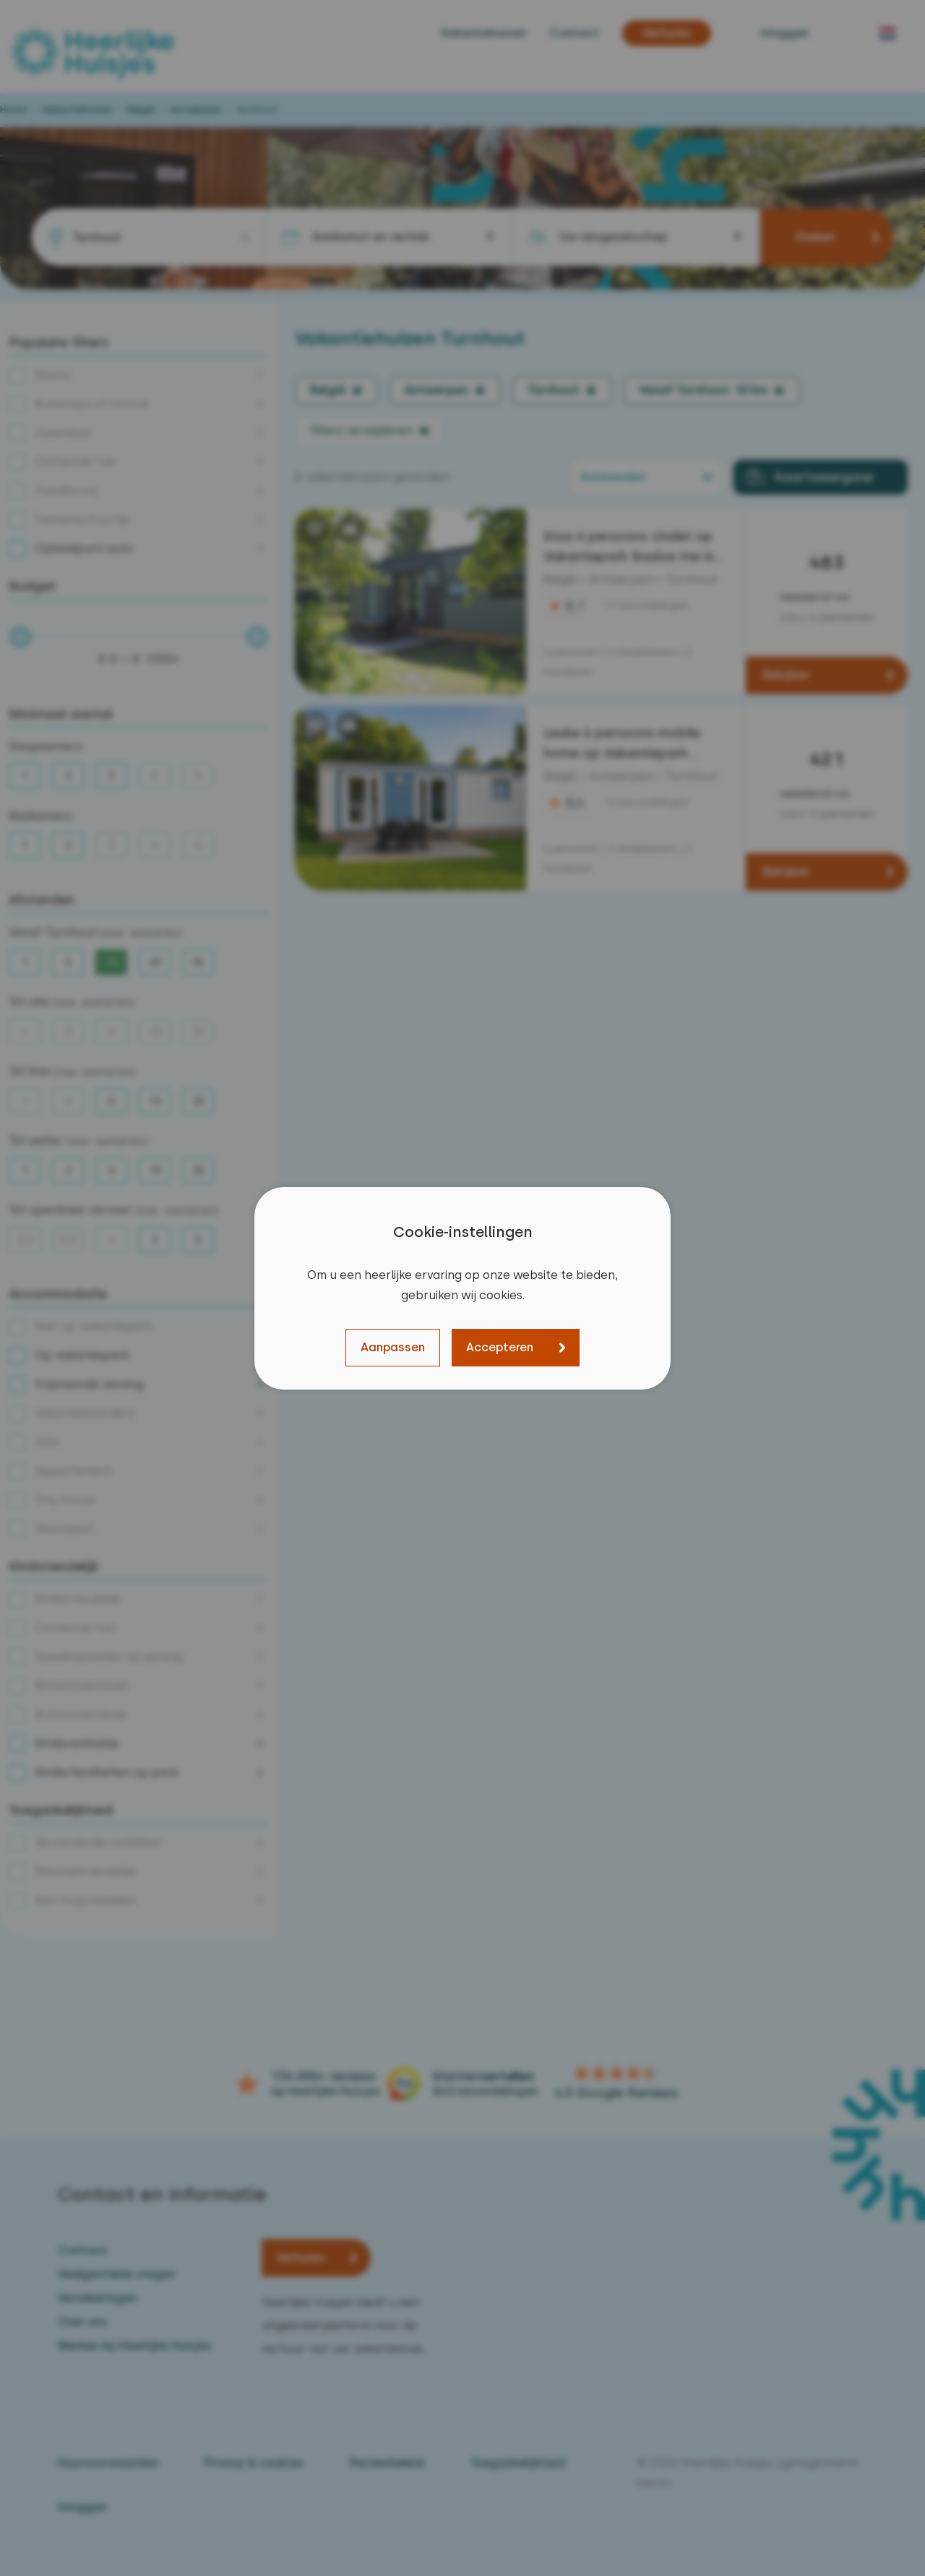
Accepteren (499, 1347)
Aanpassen (393, 1347)
